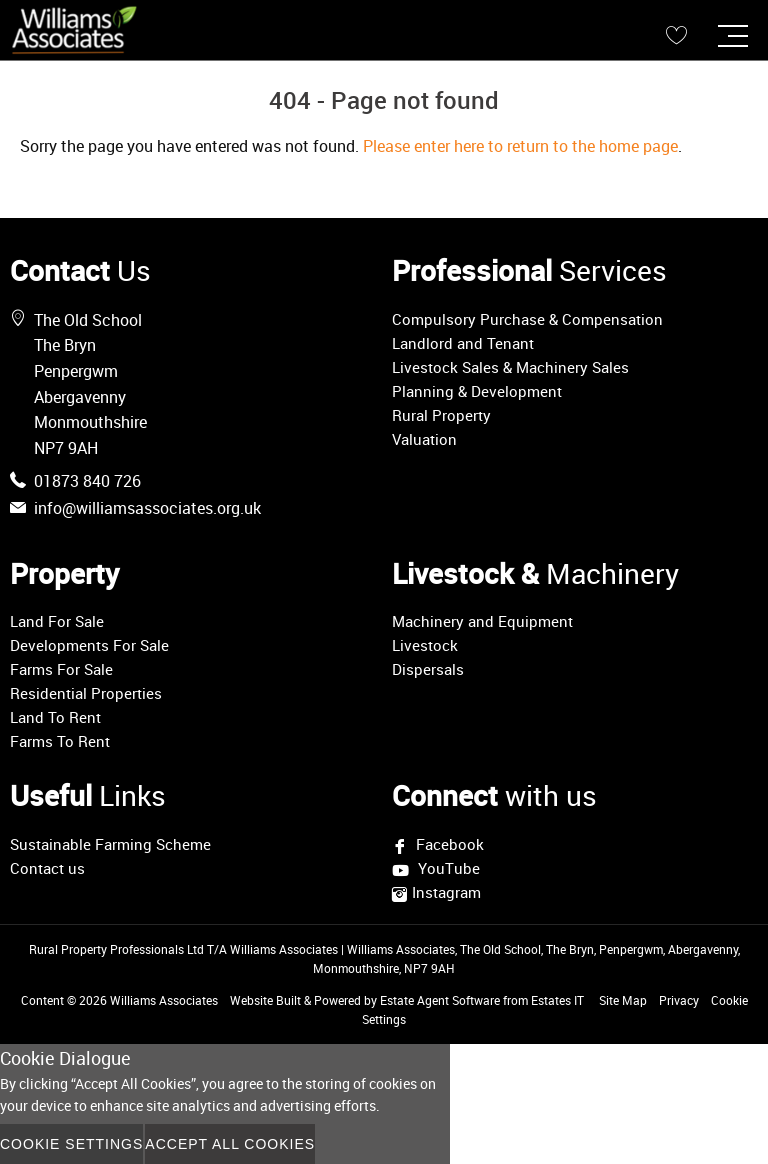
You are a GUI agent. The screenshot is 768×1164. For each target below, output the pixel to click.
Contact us (47, 868)
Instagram (446, 892)
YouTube (447, 869)
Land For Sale (57, 621)
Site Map (623, 1000)
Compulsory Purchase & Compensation (527, 319)
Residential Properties (86, 693)
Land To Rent (55, 717)
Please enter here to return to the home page (520, 146)
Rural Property (441, 415)
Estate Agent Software (440, 1000)
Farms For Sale (61, 669)
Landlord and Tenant (463, 343)
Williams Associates (164, 1000)
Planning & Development (477, 391)
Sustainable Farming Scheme (110, 844)
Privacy (679, 1000)
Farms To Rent (60, 741)
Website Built (265, 1000)
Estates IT (557, 1000)
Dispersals (428, 669)
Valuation (424, 439)
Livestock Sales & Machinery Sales (510, 367)
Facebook (448, 844)
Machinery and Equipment (482, 621)
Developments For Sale (89, 645)
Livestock (425, 645)
